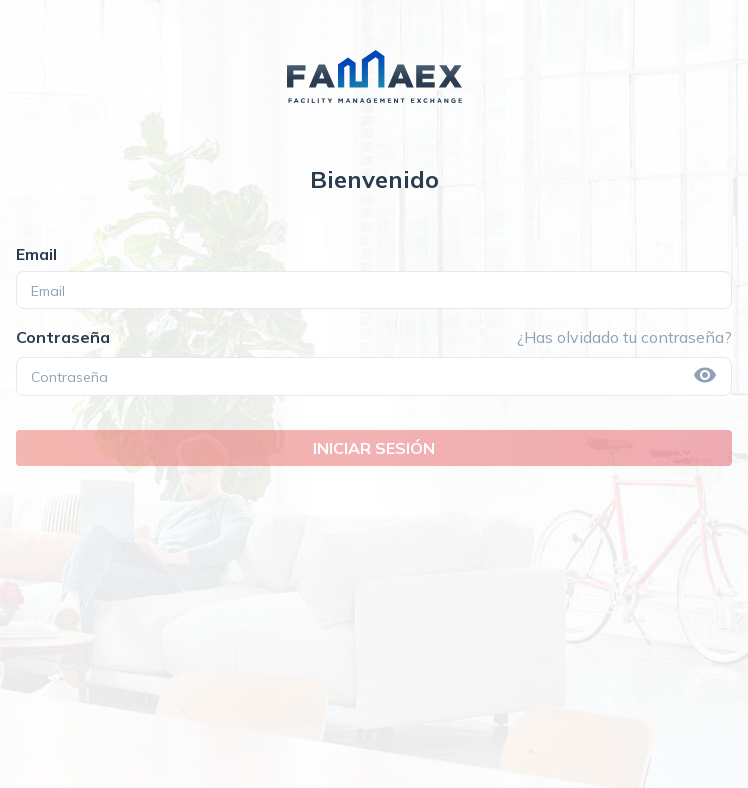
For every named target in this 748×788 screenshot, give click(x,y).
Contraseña (63, 337)
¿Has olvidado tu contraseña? (624, 337)
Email (36, 254)
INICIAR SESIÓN (374, 448)
